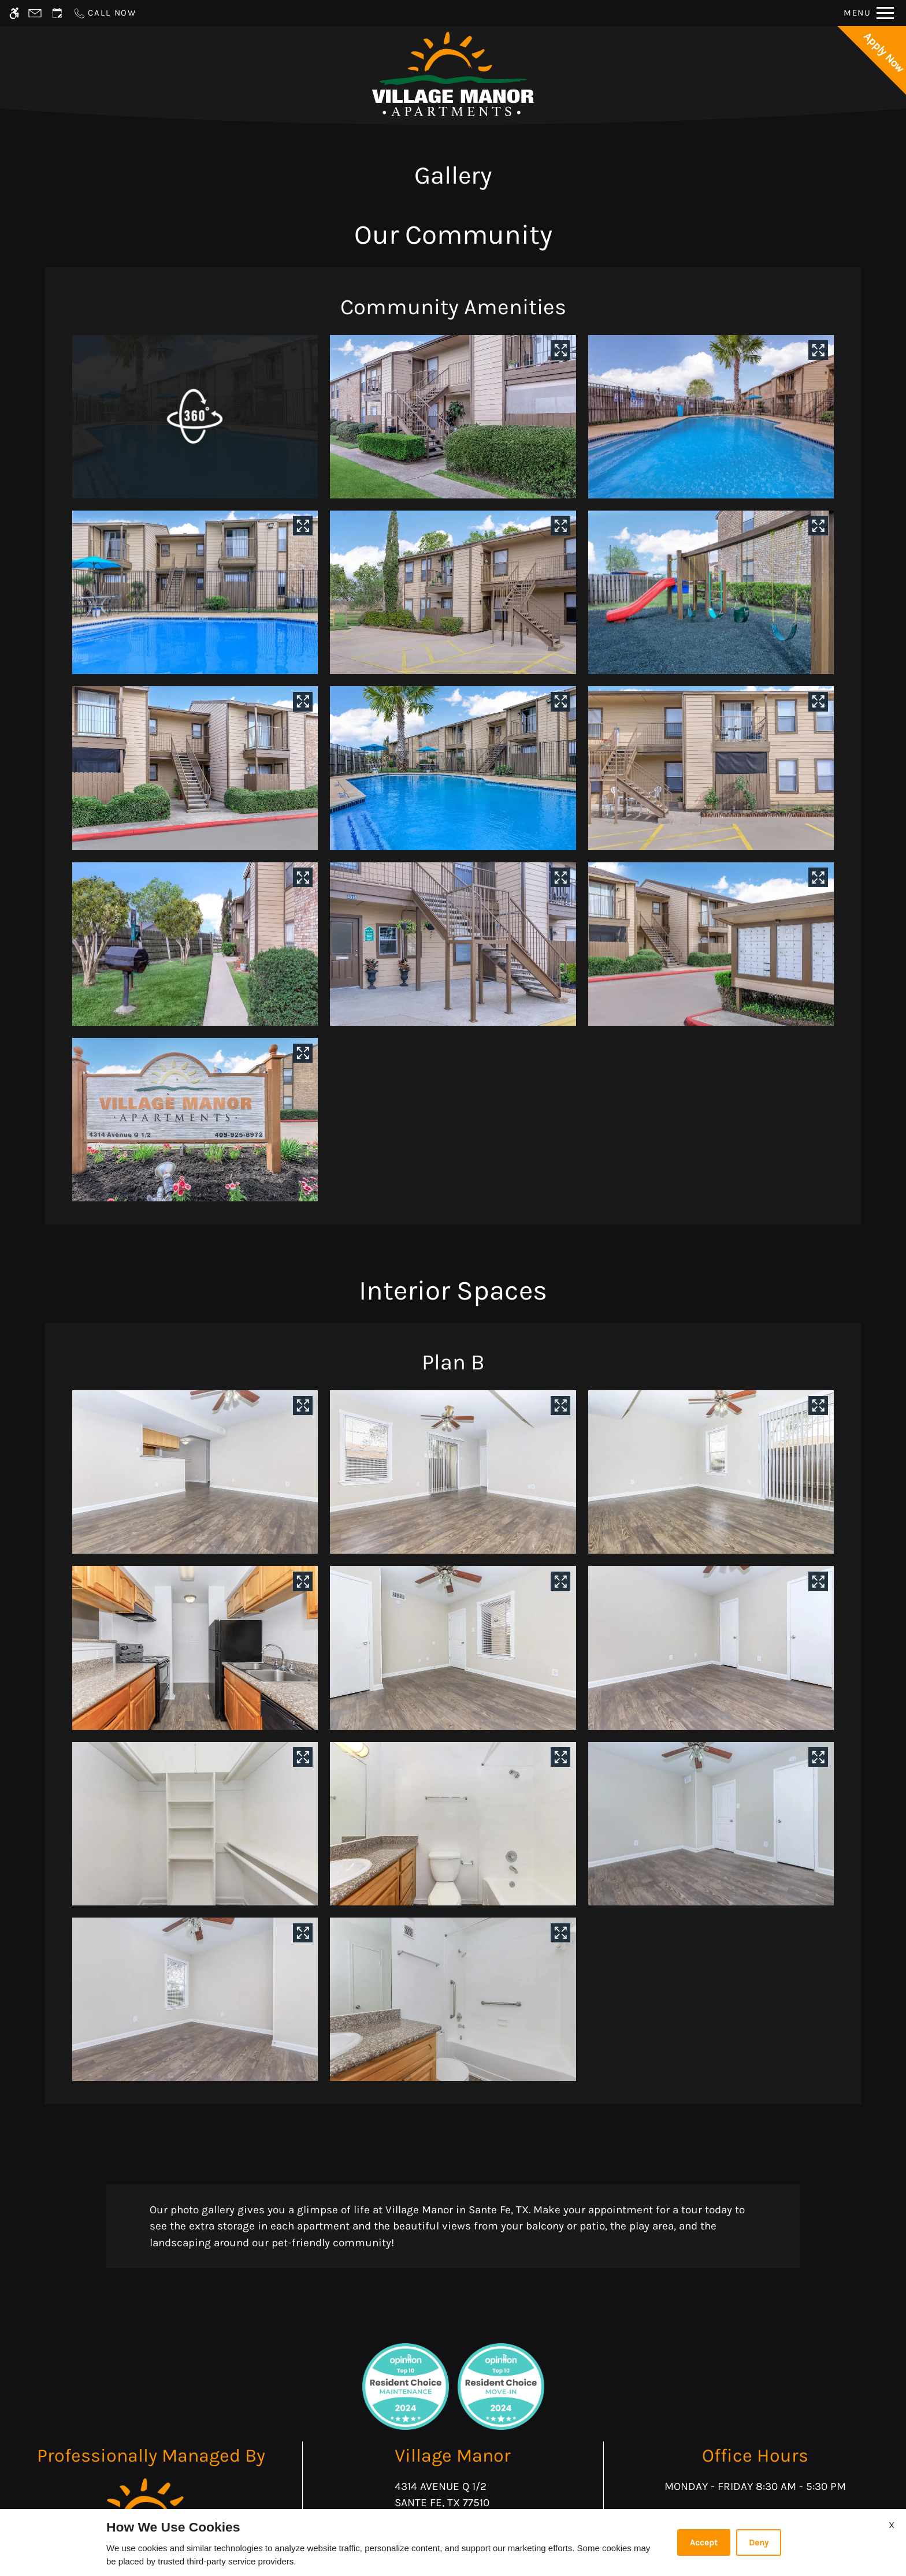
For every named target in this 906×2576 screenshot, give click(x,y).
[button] (195, 416)
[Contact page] (35, 13)
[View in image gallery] (560, 350)
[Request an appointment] (57, 13)
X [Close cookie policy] (891, 2524)
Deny (758, 2542)
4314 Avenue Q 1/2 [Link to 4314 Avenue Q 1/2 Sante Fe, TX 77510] (453, 2495)
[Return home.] (453, 74)
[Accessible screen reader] (14, 13)
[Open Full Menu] (869, 13)
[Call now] (104, 13)
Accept (704, 2542)
